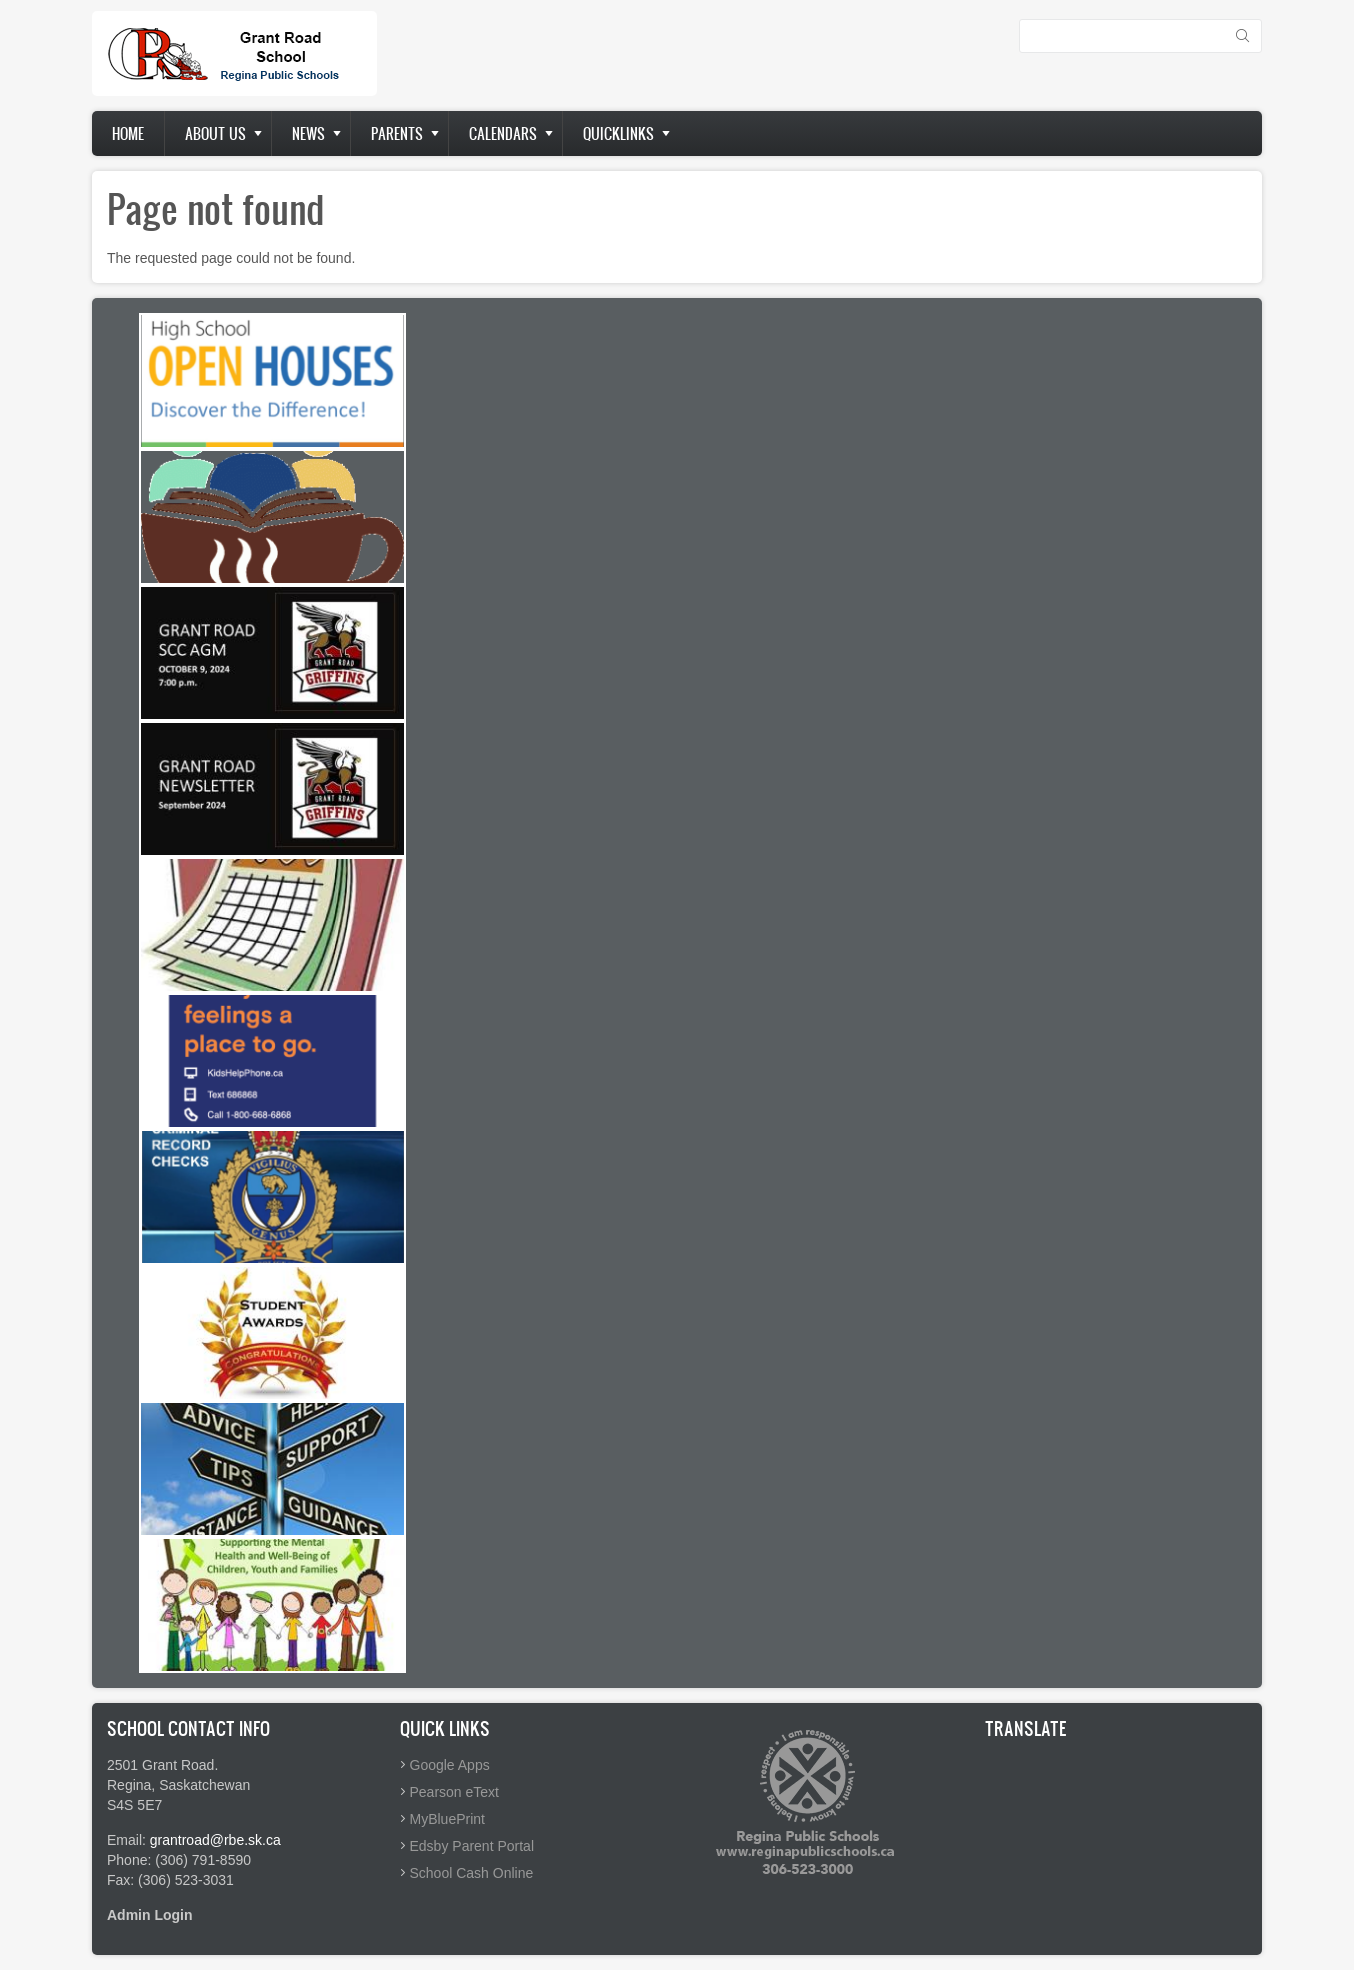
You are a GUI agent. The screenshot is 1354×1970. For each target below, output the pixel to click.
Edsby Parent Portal (472, 1846)
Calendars (503, 133)
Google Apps (450, 1765)
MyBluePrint (447, 1819)
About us (215, 133)
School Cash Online (472, 1873)
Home (128, 133)
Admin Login (150, 1915)
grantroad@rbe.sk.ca (215, 1840)
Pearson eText (455, 1792)
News (308, 133)
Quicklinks (618, 133)
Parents (397, 133)
